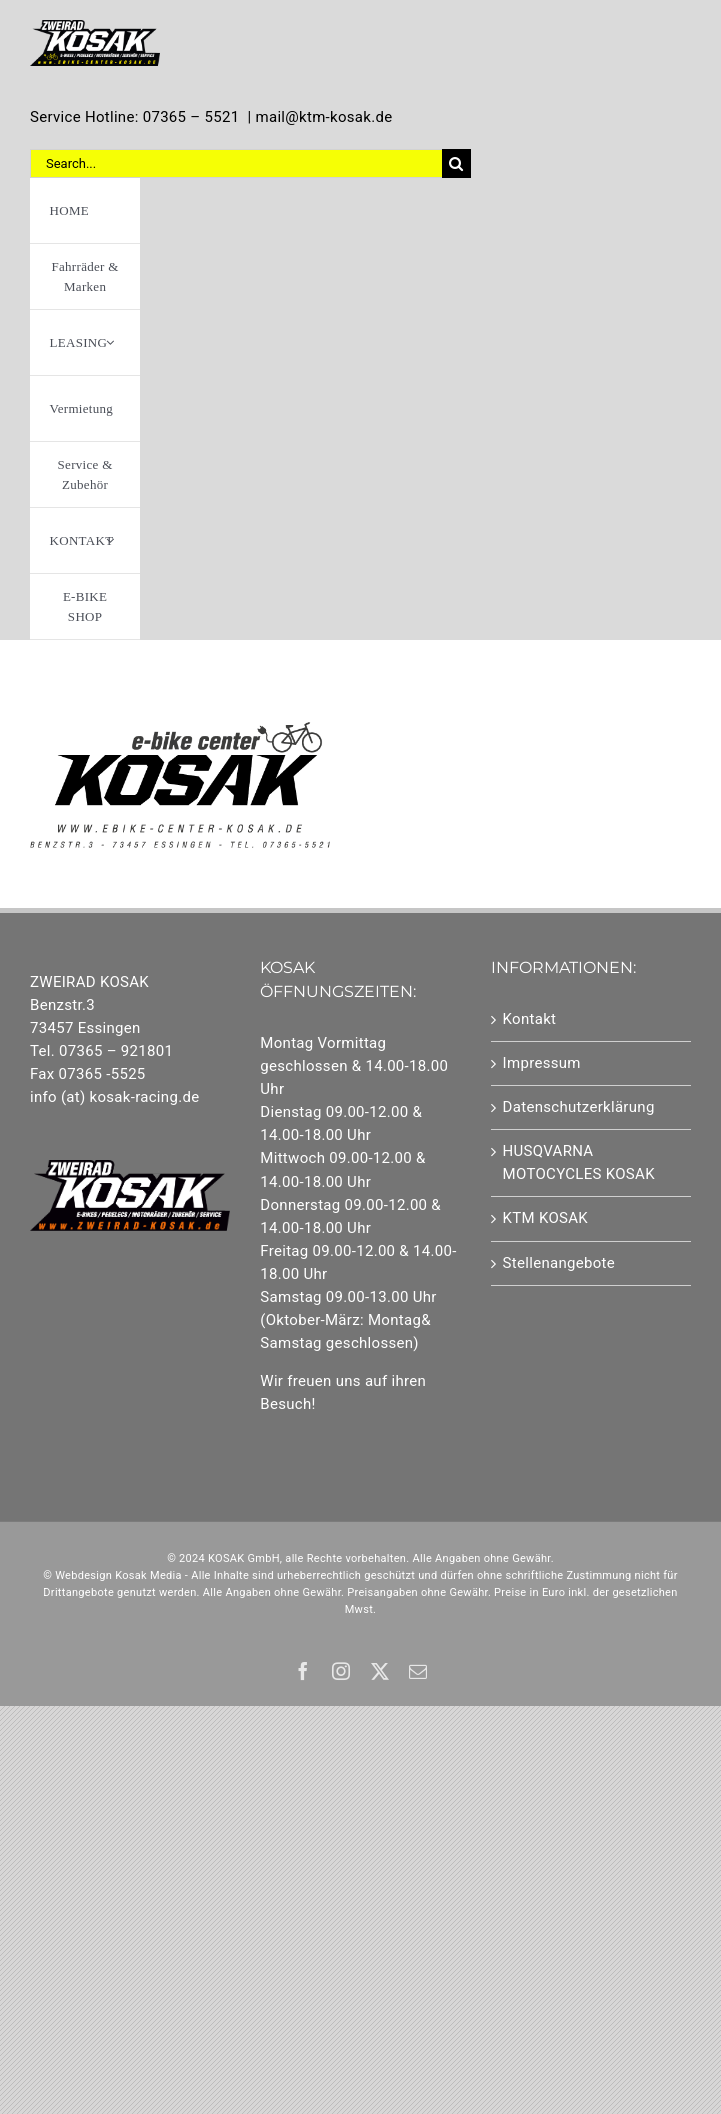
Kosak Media (148, 1575)
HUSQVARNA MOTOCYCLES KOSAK (579, 1162)
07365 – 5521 (191, 117)
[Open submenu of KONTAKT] (110, 540)
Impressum (542, 1063)
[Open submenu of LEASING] (110, 342)
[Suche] (456, 163)
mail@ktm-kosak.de (323, 117)
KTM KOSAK (546, 1218)
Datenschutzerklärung (579, 1107)
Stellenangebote (559, 1263)
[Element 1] (95, 27)
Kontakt (530, 1019)
